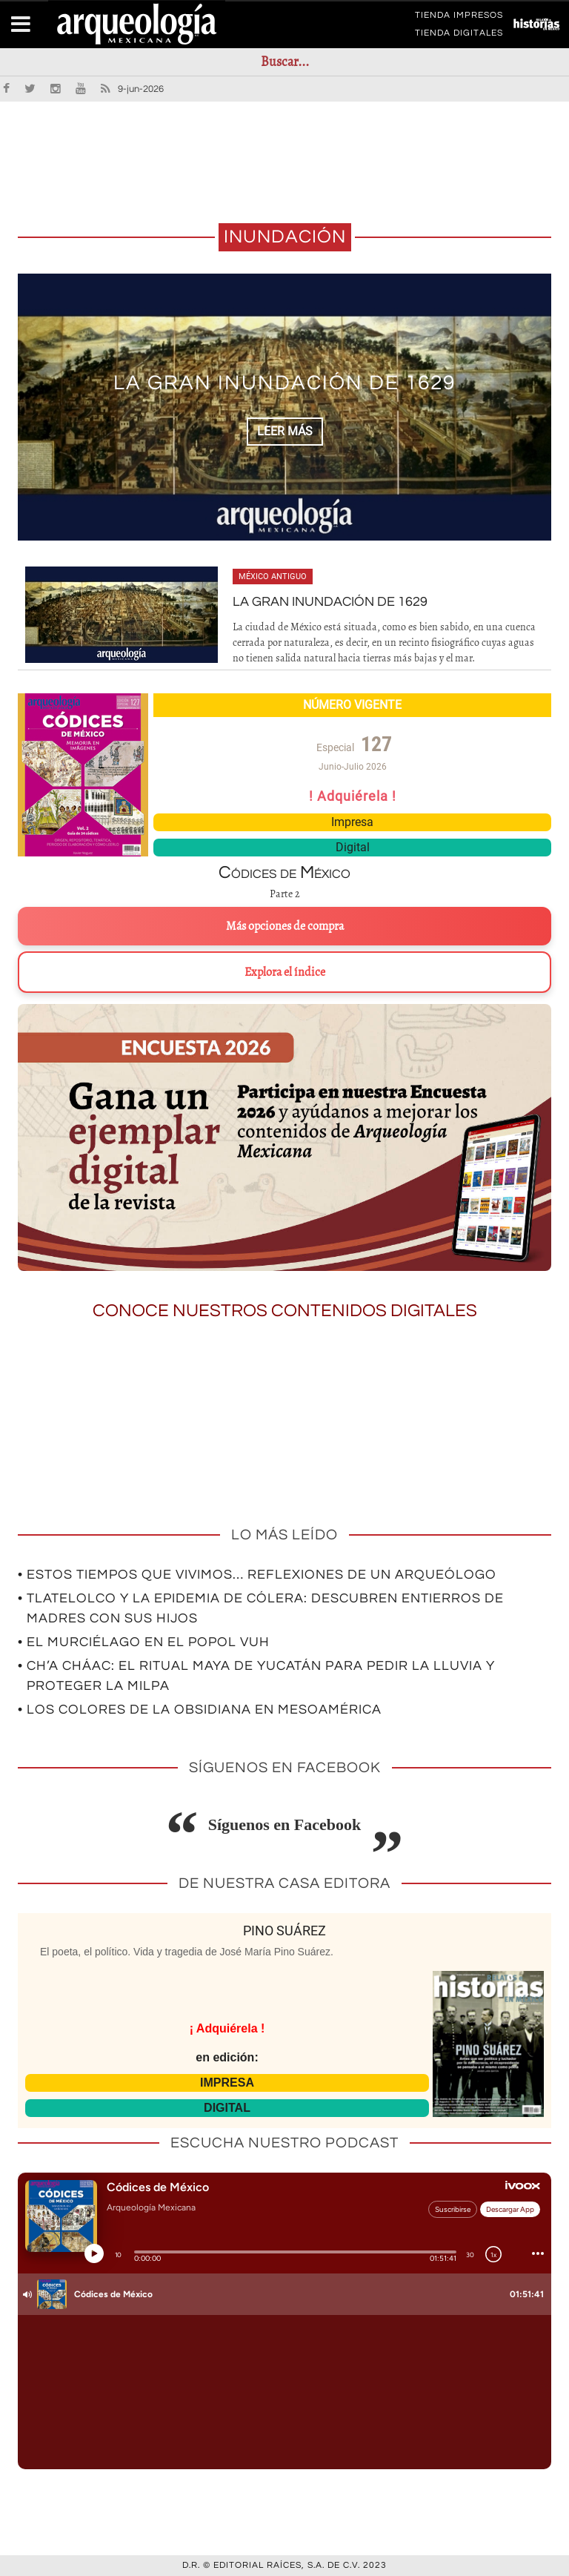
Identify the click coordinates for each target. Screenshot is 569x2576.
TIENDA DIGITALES (459, 35)
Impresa (352, 822)
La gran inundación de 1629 (285, 383)
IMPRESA (227, 2082)
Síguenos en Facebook (285, 1824)
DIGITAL (227, 2107)
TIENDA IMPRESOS (459, 18)
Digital (353, 847)
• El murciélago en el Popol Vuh (144, 1642)
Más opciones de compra (285, 926)
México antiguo (273, 576)
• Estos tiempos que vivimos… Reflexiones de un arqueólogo (257, 1575)
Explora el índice (284, 972)
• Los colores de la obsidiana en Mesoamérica (200, 1710)
